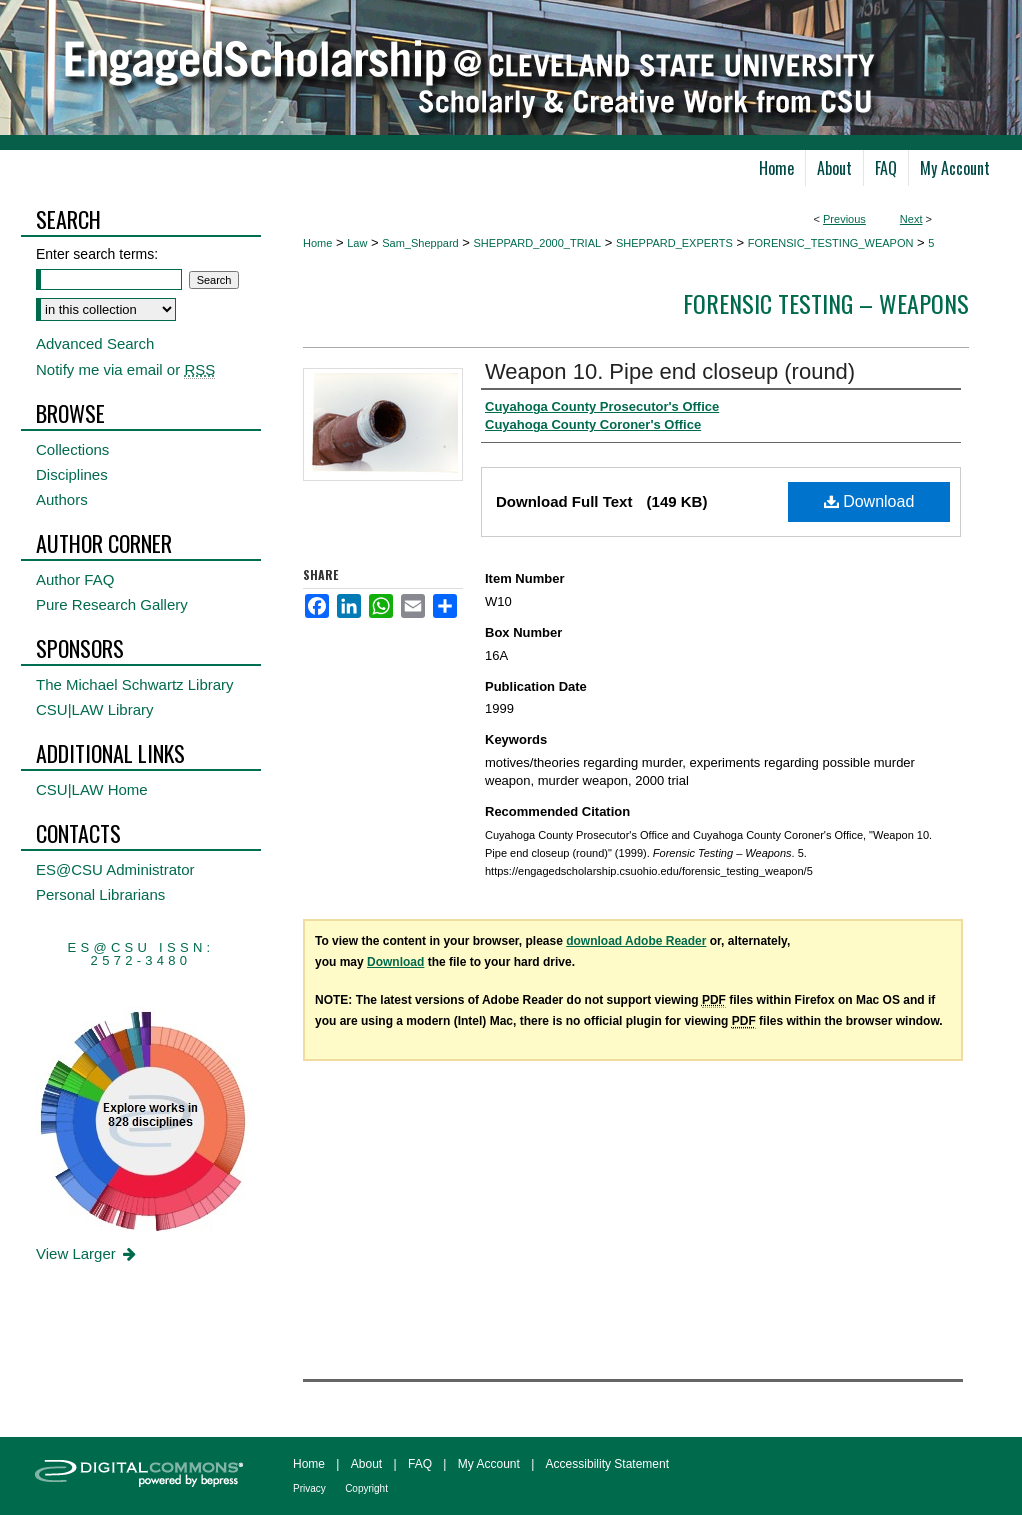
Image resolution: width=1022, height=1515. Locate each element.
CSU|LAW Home (92, 789)
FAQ (420, 1464)
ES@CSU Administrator (115, 869)
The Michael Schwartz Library (135, 684)
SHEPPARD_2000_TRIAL (538, 243)
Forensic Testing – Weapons (826, 303)
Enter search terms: (97, 254)
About (366, 1464)
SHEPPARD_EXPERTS (674, 243)
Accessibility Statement (607, 1464)
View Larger (87, 1253)
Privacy (309, 1488)
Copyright (366, 1488)
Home (317, 243)
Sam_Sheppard (420, 243)
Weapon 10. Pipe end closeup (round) (670, 371)
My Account (489, 1464)
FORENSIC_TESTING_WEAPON (831, 243)
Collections (72, 449)
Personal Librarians (100, 894)
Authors (62, 499)
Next (911, 219)
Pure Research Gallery (112, 604)
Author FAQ (75, 579)
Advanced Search (95, 343)
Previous (844, 219)
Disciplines (72, 474)
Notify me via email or (125, 369)
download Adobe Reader (636, 941)
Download (869, 501)
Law (357, 243)
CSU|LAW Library (95, 709)
